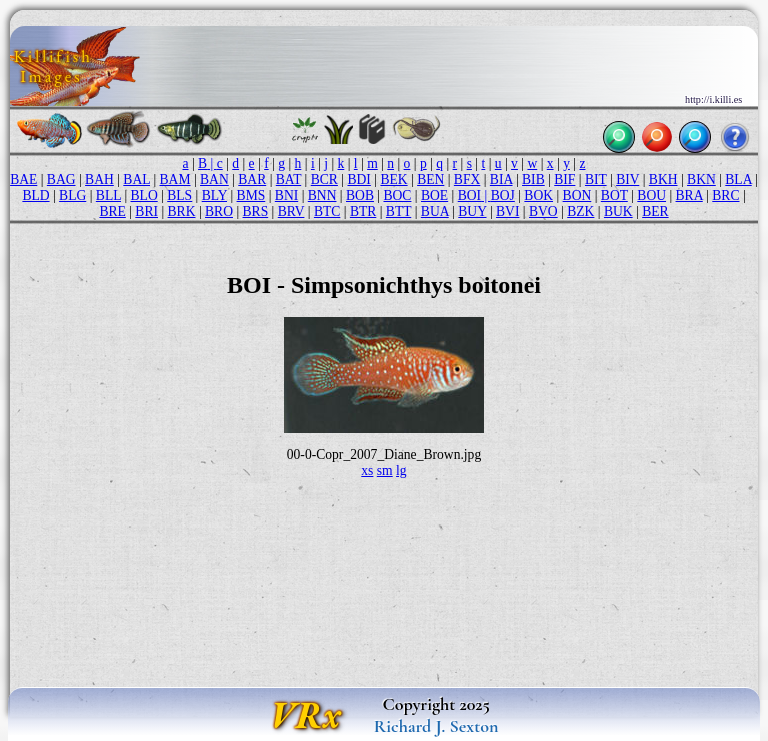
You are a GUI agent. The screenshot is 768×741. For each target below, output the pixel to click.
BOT (614, 195)
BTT (398, 211)
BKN (701, 179)
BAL (136, 179)
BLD (35, 195)
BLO (144, 195)
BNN (322, 195)
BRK (182, 211)
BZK (580, 211)
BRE (112, 211)
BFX (467, 179)
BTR (363, 211)
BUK (618, 211)
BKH (663, 179)
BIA (501, 179)
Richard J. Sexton (436, 726)
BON (577, 195)
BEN (430, 179)
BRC (725, 195)
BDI (358, 179)
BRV (291, 211)
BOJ (503, 195)
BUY (472, 211)
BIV (627, 179)
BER (655, 211)
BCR (324, 179)
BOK (538, 195)
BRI (146, 211)
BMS (251, 195)
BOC (397, 195)
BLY (214, 195)
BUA (435, 211)
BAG (61, 179)
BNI (286, 195)
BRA (689, 195)
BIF (564, 179)
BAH (99, 179)
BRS (256, 211)
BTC (327, 211)
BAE (23, 179)
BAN (214, 179)
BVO (543, 211)
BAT (288, 179)
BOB (360, 195)
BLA (738, 179)
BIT (596, 179)
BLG (72, 195)
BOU (651, 195)
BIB (533, 179)
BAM (175, 179)
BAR (252, 179)
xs (367, 470)
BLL (108, 195)
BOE (434, 195)
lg (401, 470)
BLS (179, 195)
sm (385, 470)
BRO (219, 211)
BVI (507, 211)
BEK (393, 179)
